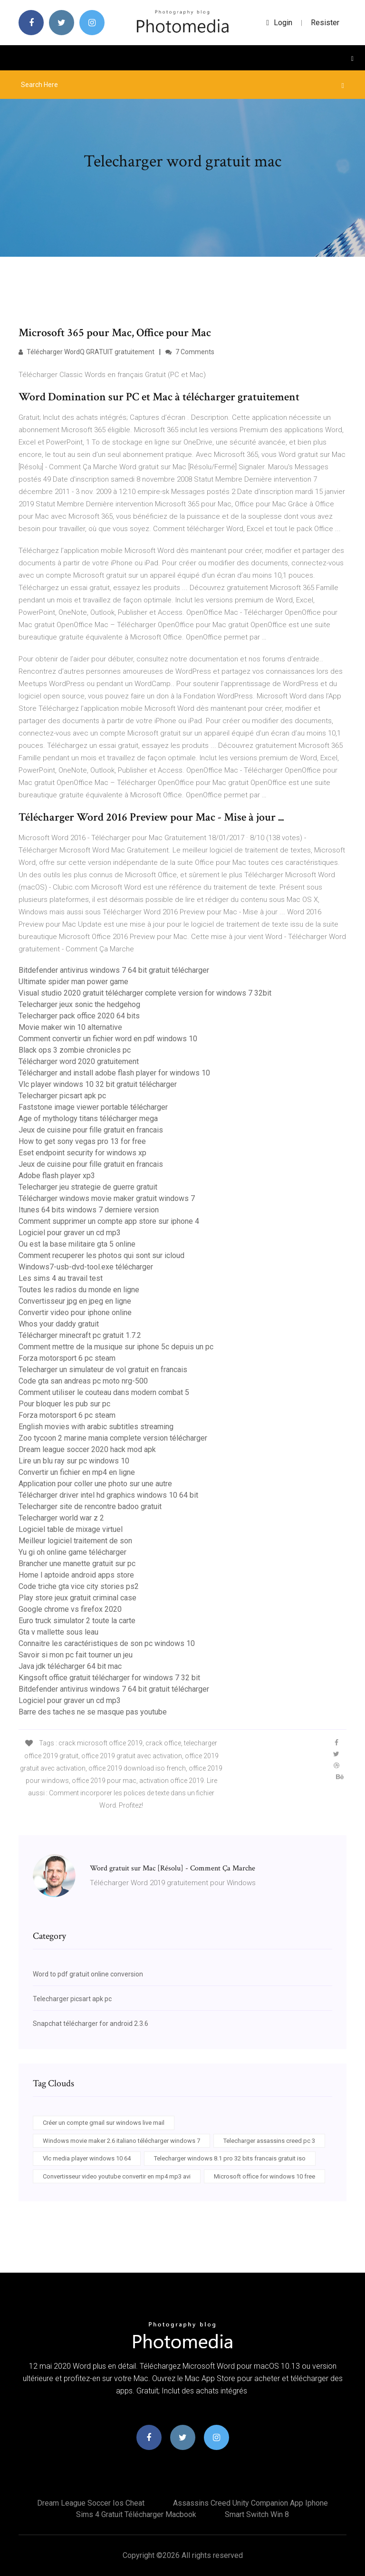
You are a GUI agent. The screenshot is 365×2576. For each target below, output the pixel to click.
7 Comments (189, 352)
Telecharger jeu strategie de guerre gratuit (88, 1186)
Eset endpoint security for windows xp (82, 1152)
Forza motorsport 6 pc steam (67, 1358)
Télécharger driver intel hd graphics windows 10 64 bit (108, 1495)
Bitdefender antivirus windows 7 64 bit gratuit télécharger (114, 970)
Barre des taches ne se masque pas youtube (93, 1711)
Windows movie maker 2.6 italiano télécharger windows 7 (121, 2140)
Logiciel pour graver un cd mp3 (70, 1232)
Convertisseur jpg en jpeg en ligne (75, 1301)
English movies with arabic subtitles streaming (96, 1426)
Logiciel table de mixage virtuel (71, 1529)
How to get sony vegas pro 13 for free (82, 1141)
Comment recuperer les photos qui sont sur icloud (101, 1255)
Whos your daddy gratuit (59, 1323)
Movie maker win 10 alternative (70, 1027)
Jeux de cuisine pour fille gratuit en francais (91, 1129)
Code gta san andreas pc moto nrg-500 (83, 1380)
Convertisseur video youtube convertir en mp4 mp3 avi (117, 2176)
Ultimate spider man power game (73, 981)
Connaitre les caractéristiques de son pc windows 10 (107, 1643)
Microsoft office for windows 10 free (264, 2176)
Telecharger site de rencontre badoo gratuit (90, 1506)
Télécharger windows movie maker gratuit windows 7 (107, 1198)
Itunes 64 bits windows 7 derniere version (89, 1209)
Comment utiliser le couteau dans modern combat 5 (104, 1392)
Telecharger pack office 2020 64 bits (79, 1015)
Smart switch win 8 (257, 2514)
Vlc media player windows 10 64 (87, 2158)
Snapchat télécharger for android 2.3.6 (90, 2023)
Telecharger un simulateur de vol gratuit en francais (103, 1369)
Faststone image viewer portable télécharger (93, 1107)
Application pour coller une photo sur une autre (95, 1483)
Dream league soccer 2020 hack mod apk (87, 1449)
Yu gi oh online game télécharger (72, 1552)
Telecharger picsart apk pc (62, 1095)
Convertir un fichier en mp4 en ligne (77, 1472)
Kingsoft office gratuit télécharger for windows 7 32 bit (109, 1677)
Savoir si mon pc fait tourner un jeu (76, 1654)
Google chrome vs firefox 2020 (70, 1609)
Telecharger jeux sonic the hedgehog (79, 1004)
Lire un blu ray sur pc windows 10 (74, 1460)
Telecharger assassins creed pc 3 (269, 2140)
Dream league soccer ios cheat (90, 2503)
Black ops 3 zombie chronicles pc (75, 1050)
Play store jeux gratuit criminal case (77, 1597)
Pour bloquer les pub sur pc (64, 1403)
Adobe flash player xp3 (57, 1175)
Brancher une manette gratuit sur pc (77, 1563)
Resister (325, 22)
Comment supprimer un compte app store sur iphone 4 (109, 1221)
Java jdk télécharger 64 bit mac (70, 1666)
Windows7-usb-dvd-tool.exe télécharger (86, 1266)
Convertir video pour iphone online (75, 1312)
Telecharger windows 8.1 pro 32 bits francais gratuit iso (230, 2158)
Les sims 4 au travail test (61, 1278)
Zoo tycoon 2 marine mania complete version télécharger (113, 1438)
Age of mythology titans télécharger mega (88, 1118)
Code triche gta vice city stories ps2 (79, 1586)
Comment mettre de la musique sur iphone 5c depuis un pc (116, 1346)
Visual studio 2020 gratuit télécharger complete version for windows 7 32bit (145, 992)
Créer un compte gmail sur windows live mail (103, 2122)
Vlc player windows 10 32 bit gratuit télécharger (98, 1084)
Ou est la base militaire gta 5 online (77, 1244)
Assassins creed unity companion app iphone (250, 2503)
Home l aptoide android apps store (76, 1574)
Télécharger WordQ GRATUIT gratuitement (86, 352)
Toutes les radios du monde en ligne (79, 1289)
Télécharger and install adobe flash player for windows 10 (114, 1072)
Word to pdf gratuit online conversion (88, 1974)
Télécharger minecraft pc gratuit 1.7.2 (80, 1335)
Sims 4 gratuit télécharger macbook (136, 2514)
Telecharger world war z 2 (61, 1517)
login (279, 22)
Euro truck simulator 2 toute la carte (77, 1620)
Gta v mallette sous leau (58, 1632)
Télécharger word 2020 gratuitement (79, 1061)
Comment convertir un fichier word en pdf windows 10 (108, 1038)
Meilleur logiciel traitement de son (75, 1540)
